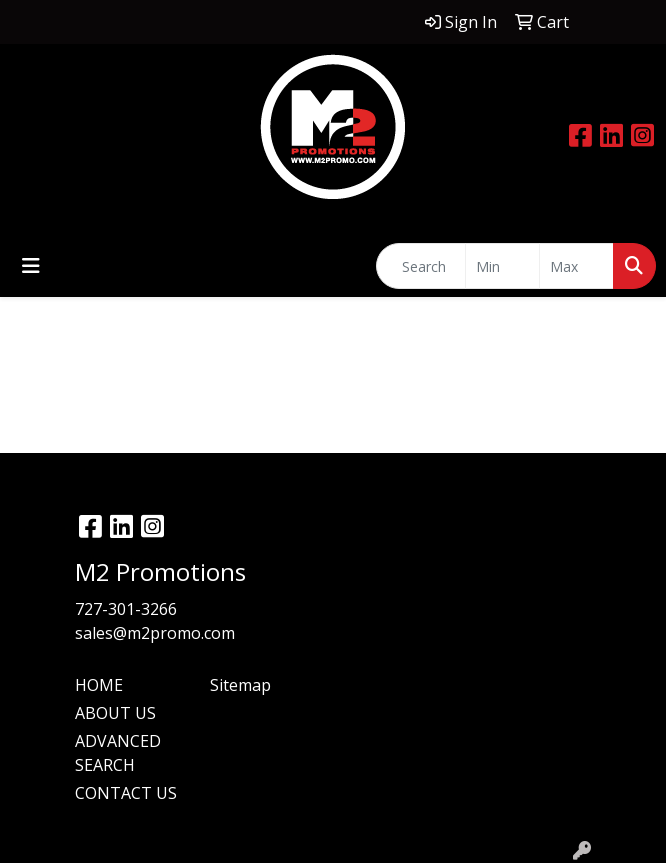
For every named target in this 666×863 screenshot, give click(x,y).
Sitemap (240, 685)
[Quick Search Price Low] (502, 266)
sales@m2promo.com (155, 633)
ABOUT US (115, 713)
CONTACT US (126, 793)
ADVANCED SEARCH (118, 753)
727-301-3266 (126, 609)
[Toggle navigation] (31, 266)
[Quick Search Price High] (576, 266)
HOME (99, 685)
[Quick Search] (421, 266)
